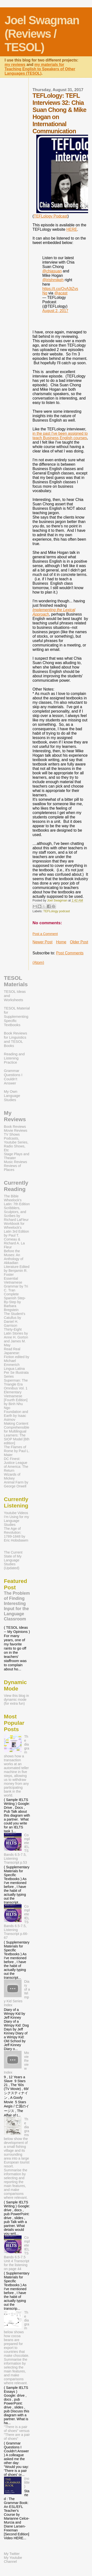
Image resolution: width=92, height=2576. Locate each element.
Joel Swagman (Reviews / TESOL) (42, 34)
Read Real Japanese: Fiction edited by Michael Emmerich (16, 1357)
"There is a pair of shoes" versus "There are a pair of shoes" (17, 2433)
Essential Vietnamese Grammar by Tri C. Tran (16, 1284)
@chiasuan (52, 271)
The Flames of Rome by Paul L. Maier (17, 1451)
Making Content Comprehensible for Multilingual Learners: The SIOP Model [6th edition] (16, 1433)
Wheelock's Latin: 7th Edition (17, 1202)
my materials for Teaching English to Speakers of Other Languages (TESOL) (40, 68)
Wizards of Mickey (12, 1476)
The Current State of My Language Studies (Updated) (13, 1560)
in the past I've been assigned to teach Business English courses (60, 435)
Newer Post (43, 942)
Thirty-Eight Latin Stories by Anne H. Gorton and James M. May (16, 1337)
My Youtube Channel (13, 2560)
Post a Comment (45, 934)
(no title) (26, 2482)
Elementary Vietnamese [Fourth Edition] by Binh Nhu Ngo (15, 1400)
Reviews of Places (12, 1168)
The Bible (11, 1196)
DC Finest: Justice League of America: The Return (16, 1464)
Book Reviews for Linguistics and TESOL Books (15, 1039)
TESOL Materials (16, 981)
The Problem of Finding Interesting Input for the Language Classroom (17, 1606)
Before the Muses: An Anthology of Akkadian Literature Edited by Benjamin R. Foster (16, 1262)
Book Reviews (15, 1127)
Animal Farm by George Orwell (16, 1484)
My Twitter (12, 2554)
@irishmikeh (53, 280)
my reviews (15, 64)
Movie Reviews (15, 1130)
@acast (60, 293)
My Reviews (15, 1116)
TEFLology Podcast (50, 216)
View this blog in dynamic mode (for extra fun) (16, 1699)
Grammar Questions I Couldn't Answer (13, 1077)
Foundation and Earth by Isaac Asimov (16, 1416)
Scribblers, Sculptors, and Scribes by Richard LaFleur (16, 1214)
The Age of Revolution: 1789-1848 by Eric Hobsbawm (16, 1534)
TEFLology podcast (56, 911)
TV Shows (12, 1134)
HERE (71, 229)
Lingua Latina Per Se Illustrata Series (16, 1372)
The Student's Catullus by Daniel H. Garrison (14, 1319)
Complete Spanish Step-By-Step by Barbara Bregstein (15, 1302)
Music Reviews (15, 1162)
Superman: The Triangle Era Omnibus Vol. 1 (16, 1384)
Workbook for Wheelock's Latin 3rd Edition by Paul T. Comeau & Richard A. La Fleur (16, 1235)
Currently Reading (16, 1186)
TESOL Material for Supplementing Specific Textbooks (17, 1016)
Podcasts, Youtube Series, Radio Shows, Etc (16, 1144)
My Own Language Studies (12, 1095)
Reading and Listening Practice (14, 1058)
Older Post (79, 942)
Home (61, 942)
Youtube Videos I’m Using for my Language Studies (16, 1519)
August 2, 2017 (55, 311)
